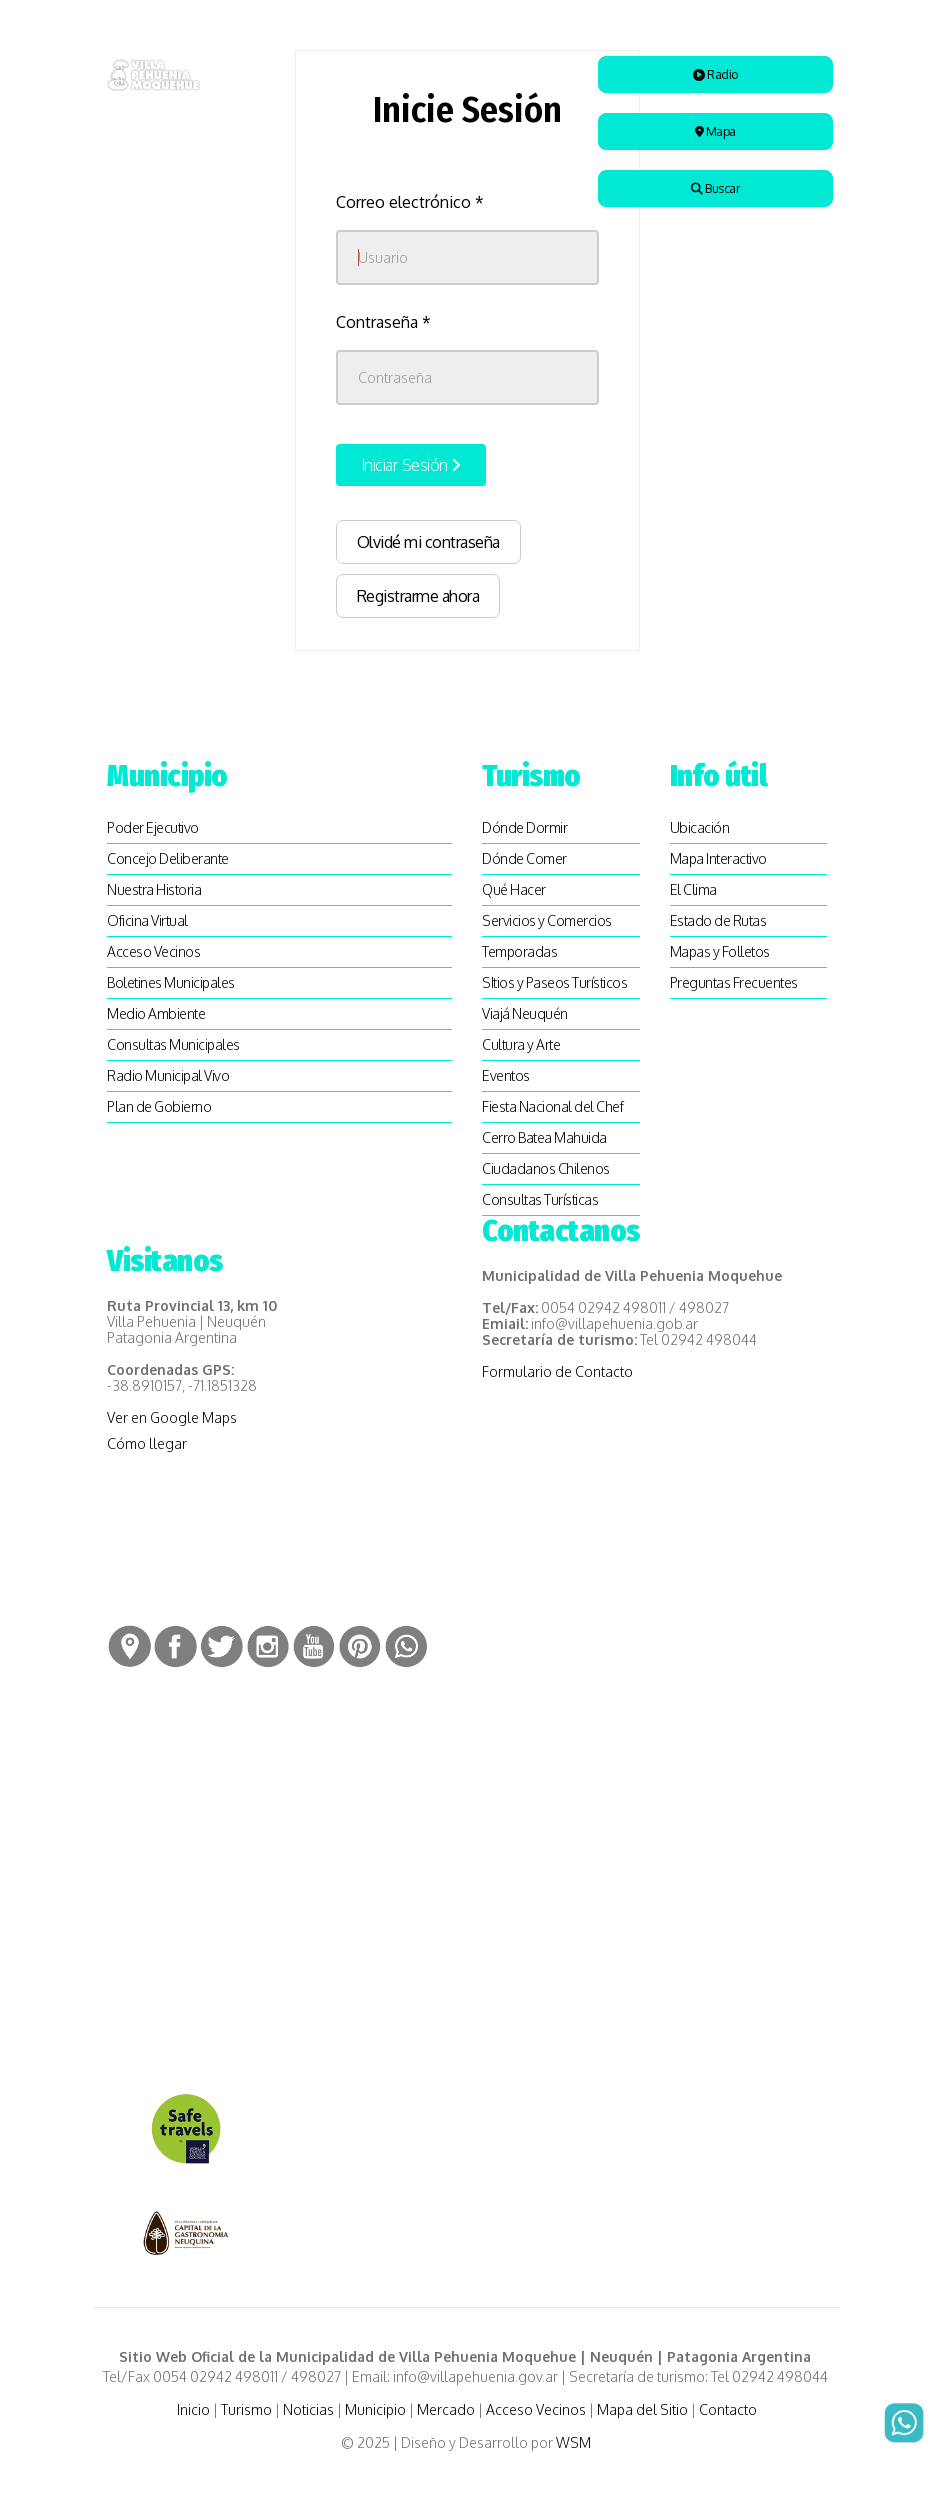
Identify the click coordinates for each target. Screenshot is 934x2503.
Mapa (715, 131)
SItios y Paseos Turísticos (554, 982)
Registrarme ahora (418, 596)
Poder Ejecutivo (153, 827)
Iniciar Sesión (411, 465)
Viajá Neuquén (525, 1013)
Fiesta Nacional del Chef (552, 1106)
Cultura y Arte (521, 1044)
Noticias (308, 2409)
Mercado (446, 2409)
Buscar (715, 188)
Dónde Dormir (524, 827)
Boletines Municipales (171, 982)
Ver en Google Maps (172, 1417)
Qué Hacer (514, 889)
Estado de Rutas (718, 920)
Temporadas (519, 951)
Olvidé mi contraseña (428, 542)
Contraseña (383, 322)
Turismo (246, 2409)
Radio (715, 74)
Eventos (506, 1075)
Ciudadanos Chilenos (546, 1168)
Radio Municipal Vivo (168, 1075)
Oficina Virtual (147, 920)
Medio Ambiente (156, 1013)
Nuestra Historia (154, 889)
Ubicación (700, 827)
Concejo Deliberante (168, 858)
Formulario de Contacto (557, 1371)
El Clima (693, 889)
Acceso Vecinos (153, 951)
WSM (575, 2442)
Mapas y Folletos (720, 951)
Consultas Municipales (173, 1044)
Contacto (728, 2409)
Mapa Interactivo (718, 858)
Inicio (193, 2409)
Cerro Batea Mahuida (544, 1137)
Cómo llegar (147, 1443)
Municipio (375, 2409)
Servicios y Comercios (547, 920)
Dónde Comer (524, 858)
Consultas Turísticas (540, 1199)
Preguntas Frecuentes (734, 982)
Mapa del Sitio (642, 2409)
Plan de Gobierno (159, 1106)
